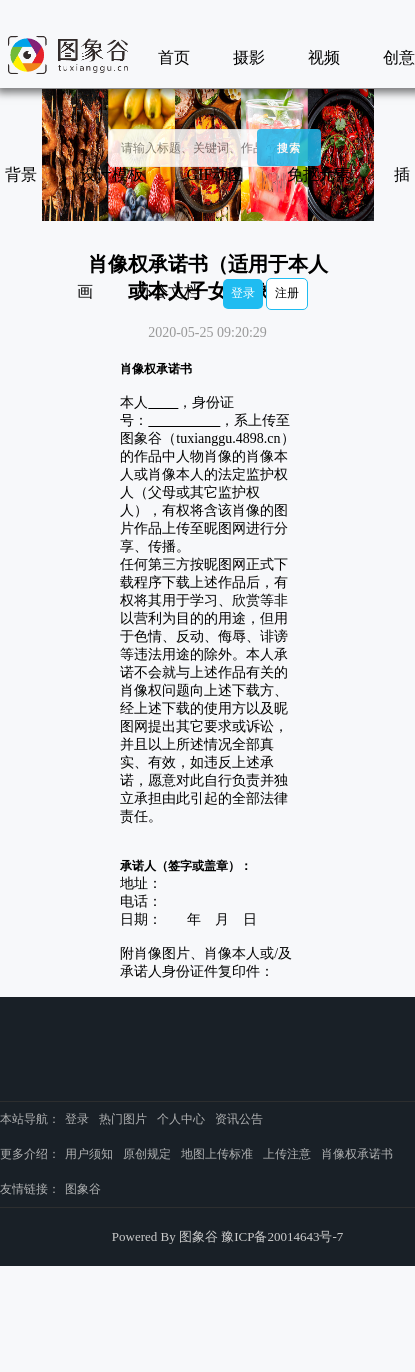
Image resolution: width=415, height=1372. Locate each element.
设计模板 (112, 174)
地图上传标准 (217, 1154)
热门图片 (123, 1119)
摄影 (249, 57)
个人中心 (181, 1119)
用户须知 (89, 1154)
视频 (324, 57)
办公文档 (168, 291)
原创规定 (147, 1154)
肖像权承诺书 (357, 1154)
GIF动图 (216, 174)
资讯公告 (239, 1119)
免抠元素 (319, 174)
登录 (243, 293)
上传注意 (287, 1154)
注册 (287, 293)
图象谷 (83, 1189)
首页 (174, 57)
